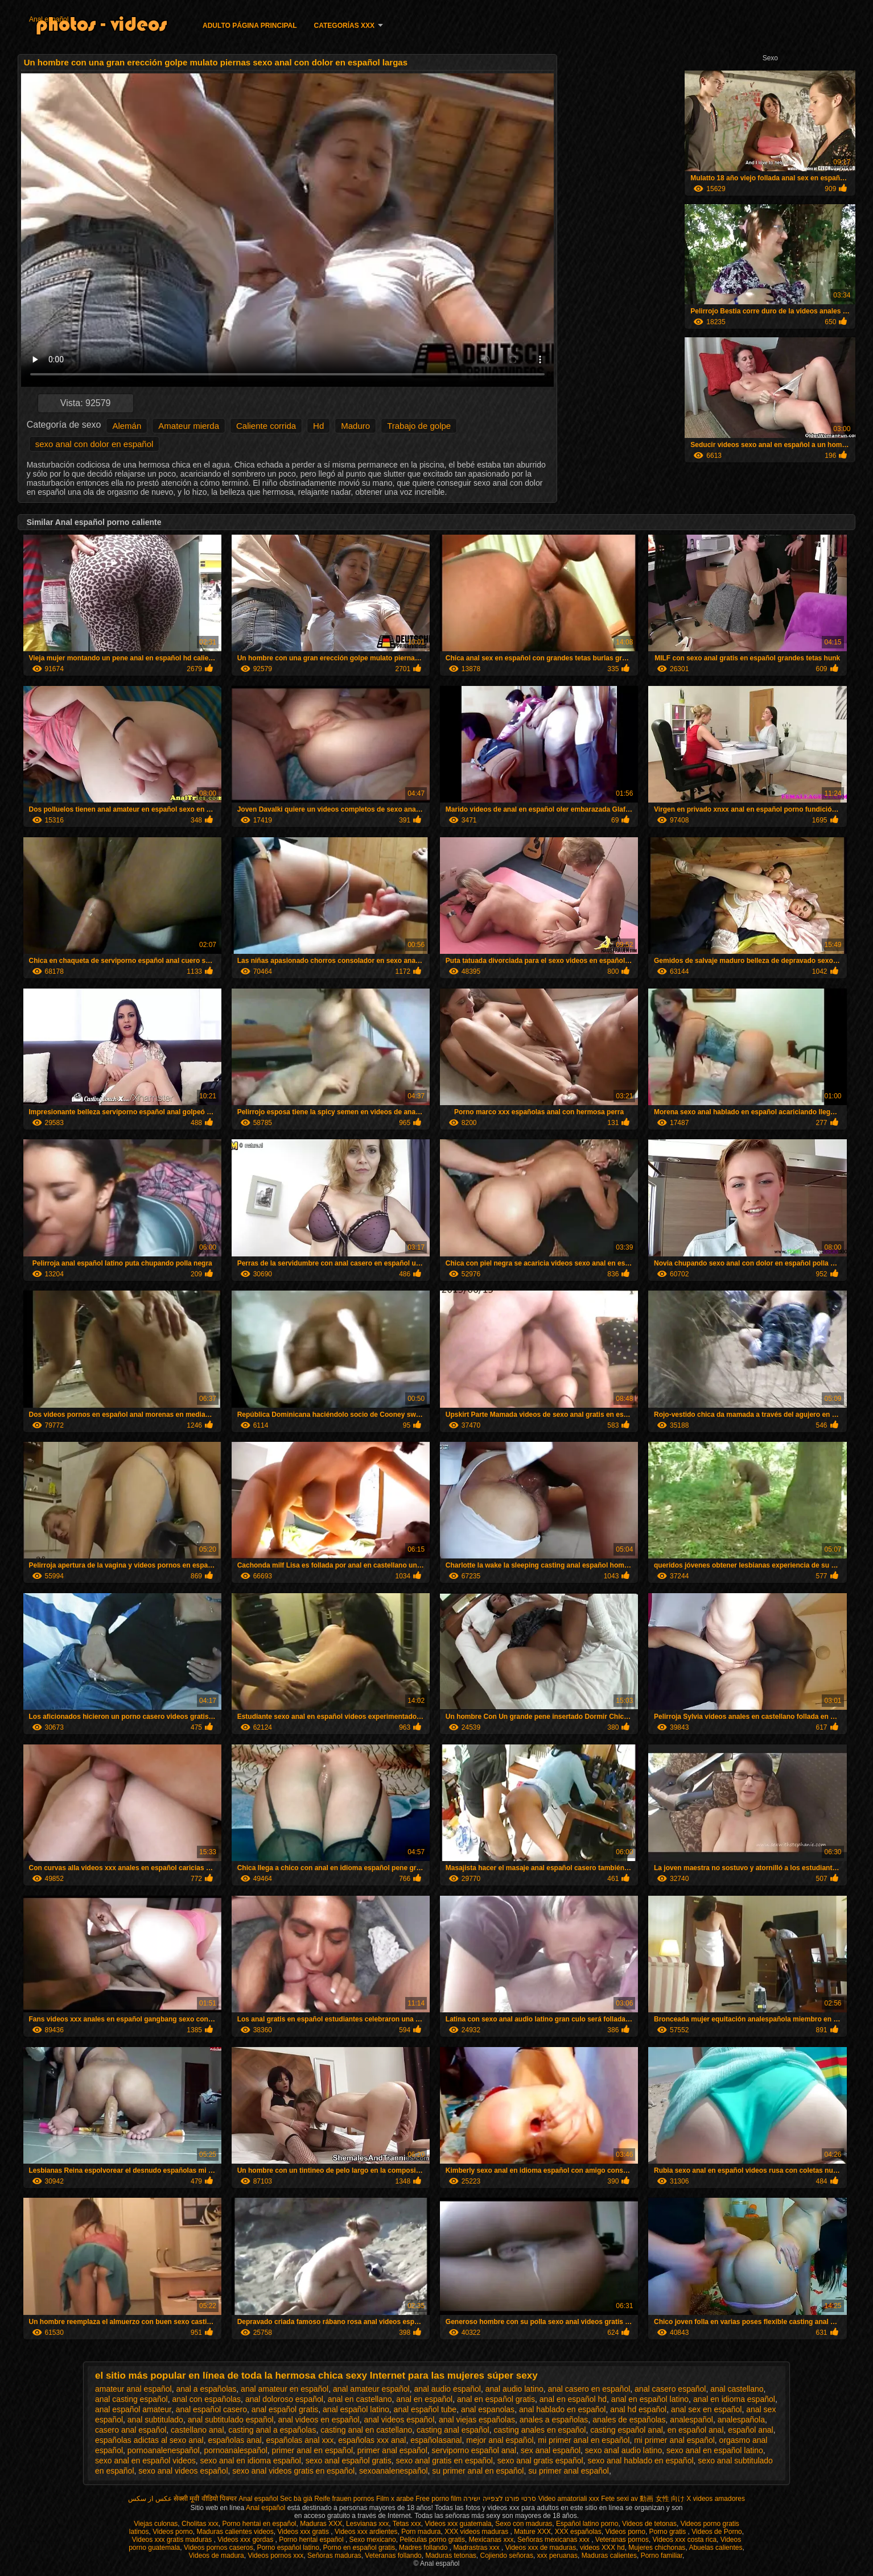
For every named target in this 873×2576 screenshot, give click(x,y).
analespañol (691, 2419)
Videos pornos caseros (218, 2548)
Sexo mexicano (372, 2540)
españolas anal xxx (299, 2440)
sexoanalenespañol (393, 2470)
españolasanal (436, 2440)
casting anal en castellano (366, 2429)
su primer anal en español (478, 2470)
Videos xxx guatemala (458, 2524)
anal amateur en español (284, 2388)
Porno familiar (661, 2556)
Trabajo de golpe (419, 426)
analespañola (741, 2419)
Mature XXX (532, 2532)
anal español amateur (133, 2409)
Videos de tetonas (649, 2524)
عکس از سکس (150, 2499)
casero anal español (130, 2429)
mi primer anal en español (583, 2440)
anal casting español (131, 2399)
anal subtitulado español (231, 2419)
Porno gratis (668, 2532)
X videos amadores (715, 2499)
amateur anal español (133, 2388)
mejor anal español (499, 2440)
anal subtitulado (155, 2419)
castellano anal (197, 2429)
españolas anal (234, 2440)
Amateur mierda (188, 426)
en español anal (696, 2429)
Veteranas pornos (622, 2540)
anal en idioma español (734, 2399)
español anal (750, 2429)
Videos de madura (216, 2556)
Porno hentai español (312, 2540)
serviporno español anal (474, 2450)
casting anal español (453, 2429)
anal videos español (399, 2419)
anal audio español (447, 2388)
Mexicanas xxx (491, 2540)
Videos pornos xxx (275, 2556)
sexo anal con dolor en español (94, 444)
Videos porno (173, 2532)
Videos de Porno (716, 2532)
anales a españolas (554, 2419)
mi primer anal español (674, 2440)
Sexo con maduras (523, 2524)
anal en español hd (573, 2399)
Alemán (126, 426)
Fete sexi (615, 2499)
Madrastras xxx (477, 2548)
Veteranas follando (393, 2556)
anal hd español (638, 2409)
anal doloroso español (284, 2399)
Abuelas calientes (715, 2548)
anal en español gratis (496, 2399)
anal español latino (356, 2409)
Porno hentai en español (259, 2524)
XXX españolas (578, 2532)
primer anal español (392, 2450)
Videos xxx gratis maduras (173, 2540)
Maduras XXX (321, 2524)
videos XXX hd (602, 2548)
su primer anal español (568, 2470)
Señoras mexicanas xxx (554, 2540)
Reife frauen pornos (344, 2499)
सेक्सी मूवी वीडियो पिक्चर (205, 2499)
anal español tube (425, 2409)
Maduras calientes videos (234, 2532)
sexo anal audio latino (623, 2450)
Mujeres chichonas (656, 2548)
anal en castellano (360, 2399)
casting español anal (626, 2429)
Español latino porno (587, 2524)
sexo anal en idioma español (250, 2460)
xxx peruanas (557, 2556)
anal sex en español (706, 2409)
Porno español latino (288, 2548)
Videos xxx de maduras (540, 2548)
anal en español (424, 2399)
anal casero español (670, 2388)
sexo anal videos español (183, 2470)
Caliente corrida (266, 426)
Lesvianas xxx (367, 2524)
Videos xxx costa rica (685, 2540)
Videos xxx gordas (246, 2540)
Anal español (48, 19)
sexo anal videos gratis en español (293, 2470)
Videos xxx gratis (304, 2532)
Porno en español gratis (359, 2548)
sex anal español (550, 2450)
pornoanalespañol (235, 2450)
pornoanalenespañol (163, 2450)
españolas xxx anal (372, 2440)
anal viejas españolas (477, 2419)
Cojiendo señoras (506, 2556)
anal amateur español (371, 2388)
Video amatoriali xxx (568, 2499)
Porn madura (420, 2532)
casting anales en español (540, 2429)
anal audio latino (514, 2388)
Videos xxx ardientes (366, 2532)
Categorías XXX (344, 26)
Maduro (355, 426)
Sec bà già (296, 2499)
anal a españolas (206, 2388)
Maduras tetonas (450, 2556)
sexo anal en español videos (145, 2460)
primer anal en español (312, 2450)
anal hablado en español (562, 2409)
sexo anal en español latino (714, 2450)
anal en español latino (650, 2399)
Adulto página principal (250, 26)
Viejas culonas (156, 2524)
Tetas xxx (407, 2524)
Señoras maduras (334, 2556)
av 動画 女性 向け (658, 2499)
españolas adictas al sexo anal (149, 2440)
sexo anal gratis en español (444, 2460)
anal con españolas (206, 2399)
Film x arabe (395, 2499)
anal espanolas (487, 2409)
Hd (318, 426)
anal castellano (736, 2388)
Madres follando (424, 2548)
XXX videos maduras (477, 2532)
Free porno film (438, 2499)
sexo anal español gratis (349, 2460)
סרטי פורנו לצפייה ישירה (499, 2499)
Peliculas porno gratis (432, 2540)
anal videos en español (318, 2419)
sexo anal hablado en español (641, 2460)
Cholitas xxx (200, 2524)
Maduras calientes (609, 2556)
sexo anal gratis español (540, 2460)
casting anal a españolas (272, 2429)
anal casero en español (589, 2388)
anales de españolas (628, 2419)
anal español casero (211, 2409)
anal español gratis (285, 2409)
